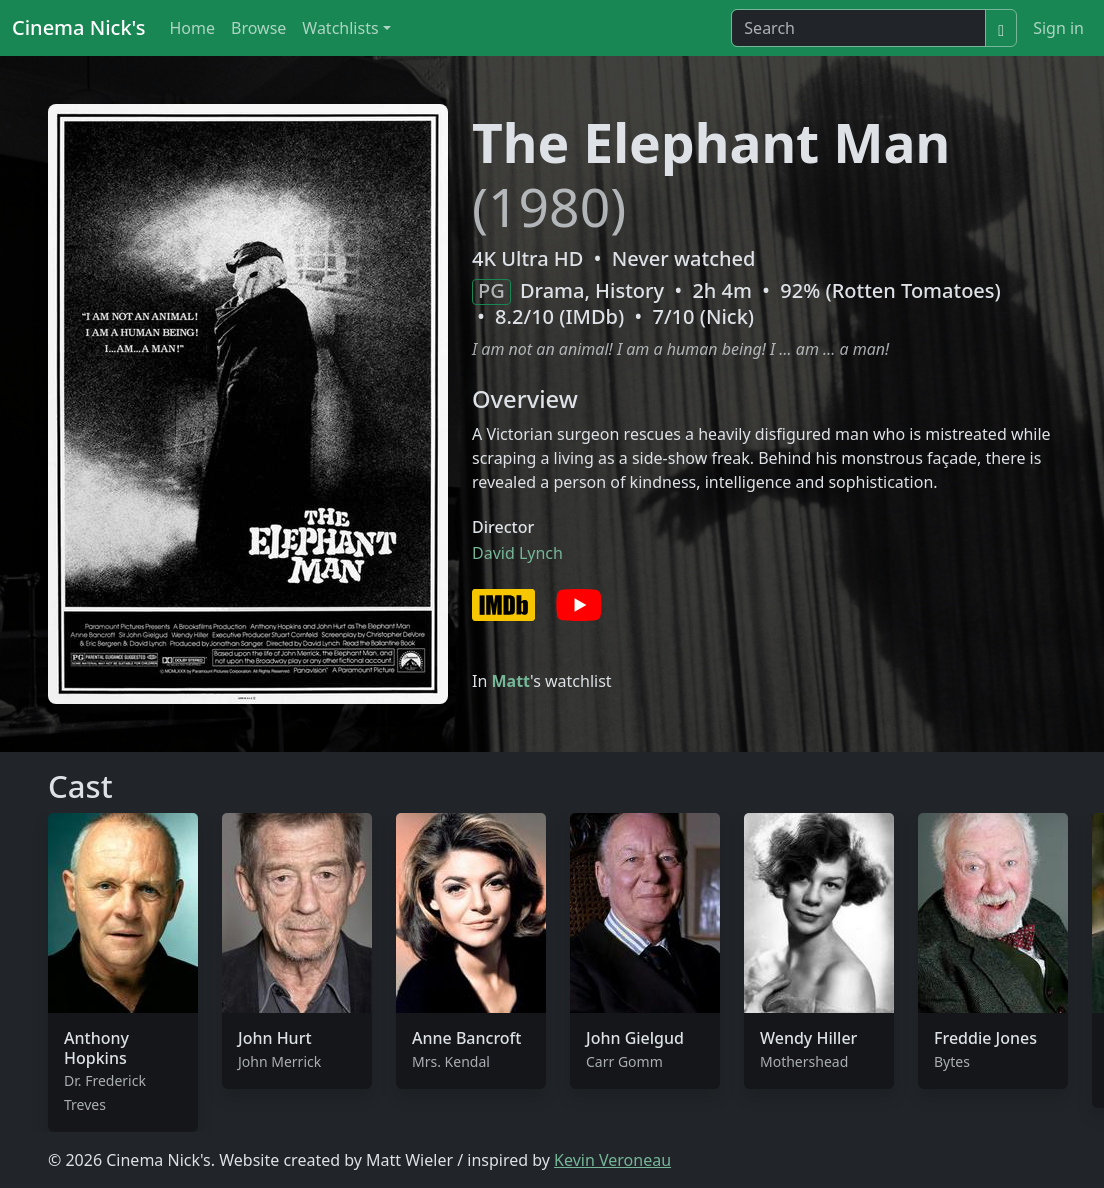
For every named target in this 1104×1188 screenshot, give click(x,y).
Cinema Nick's (78, 27)
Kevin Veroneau (612, 1160)
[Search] (858, 28)
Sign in (1058, 28)
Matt (510, 681)
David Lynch (517, 553)
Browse (258, 28)
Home (192, 28)
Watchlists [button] (340, 28)
